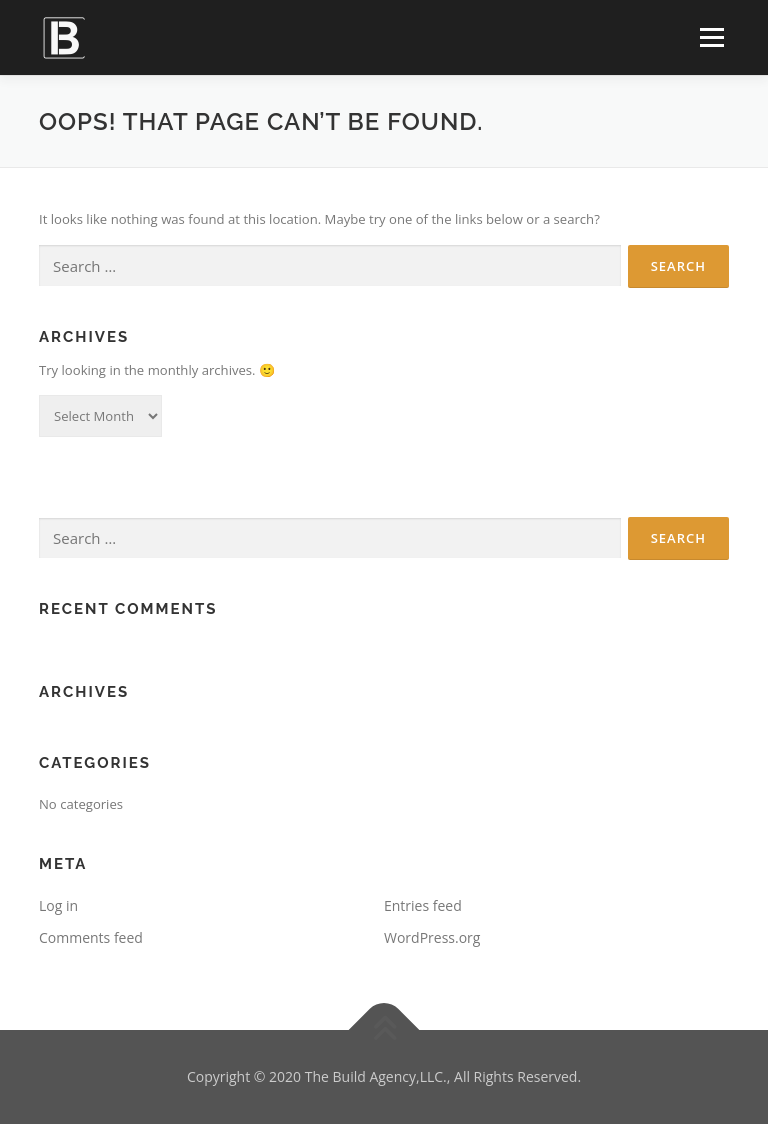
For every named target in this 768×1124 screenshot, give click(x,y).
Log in (58, 905)
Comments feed (91, 937)
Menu (711, 37)
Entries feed (423, 905)
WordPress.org (432, 937)
